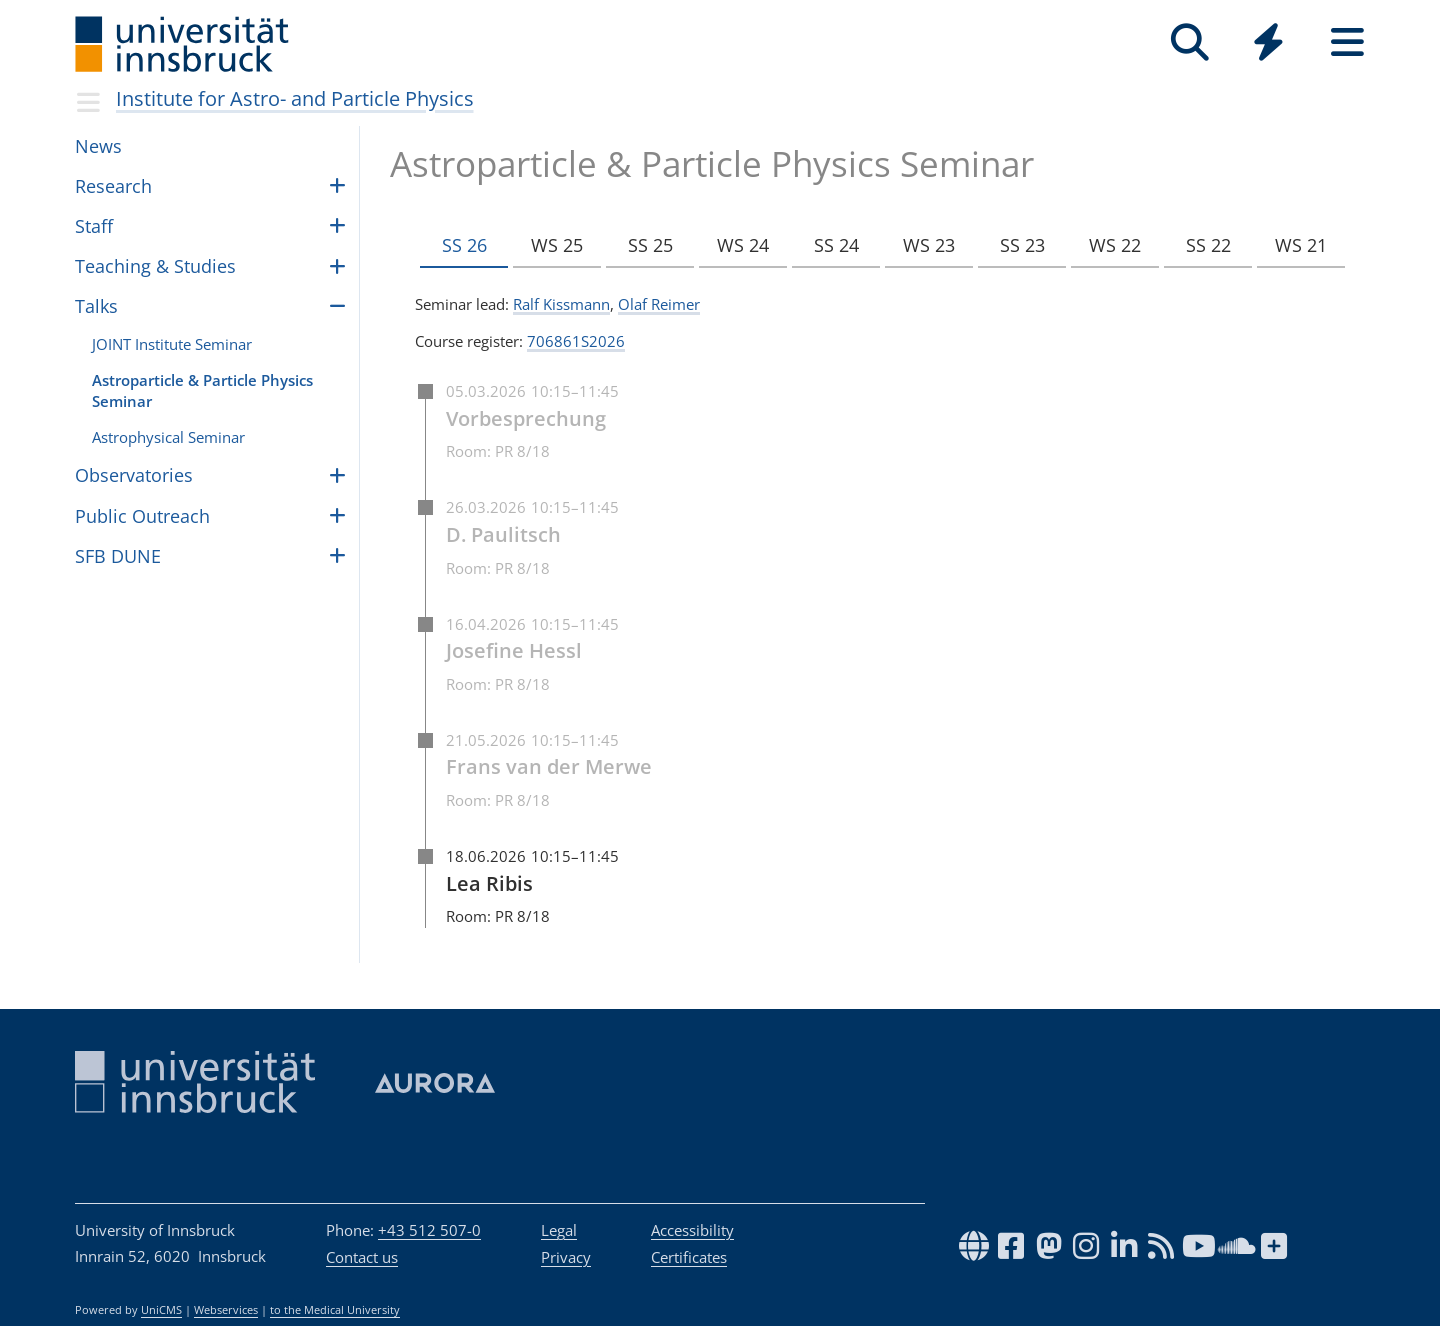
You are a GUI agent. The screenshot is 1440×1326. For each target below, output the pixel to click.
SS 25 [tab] (647, 246)
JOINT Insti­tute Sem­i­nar (172, 344)
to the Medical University (335, 1310)
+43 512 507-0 (429, 1230)
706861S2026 (576, 341)
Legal (559, 1230)
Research (113, 186)
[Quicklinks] (1268, 42)
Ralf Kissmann (561, 304)
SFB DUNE (118, 556)
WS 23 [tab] (922, 246)
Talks (96, 306)
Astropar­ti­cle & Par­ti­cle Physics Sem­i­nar (202, 390)
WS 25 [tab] (556, 246)
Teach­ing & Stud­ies (155, 266)
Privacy (566, 1257)
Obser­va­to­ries (134, 475)
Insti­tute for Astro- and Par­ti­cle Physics (295, 98)
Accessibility (692, 1230)
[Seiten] (1347, 42)
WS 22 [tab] (1105, 246)
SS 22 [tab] (1196, 246)
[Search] (1189, 42)
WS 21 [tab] (1288, 246)
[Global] (1268, 44)
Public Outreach (142, 516)
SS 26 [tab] (464, 246)
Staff (94, 226)
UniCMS (161, 1310)
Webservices (226, 1310)
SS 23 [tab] (1013, 246)
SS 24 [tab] (830, 246)
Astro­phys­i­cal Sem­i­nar (168, 437)
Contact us (362, 1257)
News (98, 146)
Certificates (689, 1257)
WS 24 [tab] (739, 246)
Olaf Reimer (659, 304)
